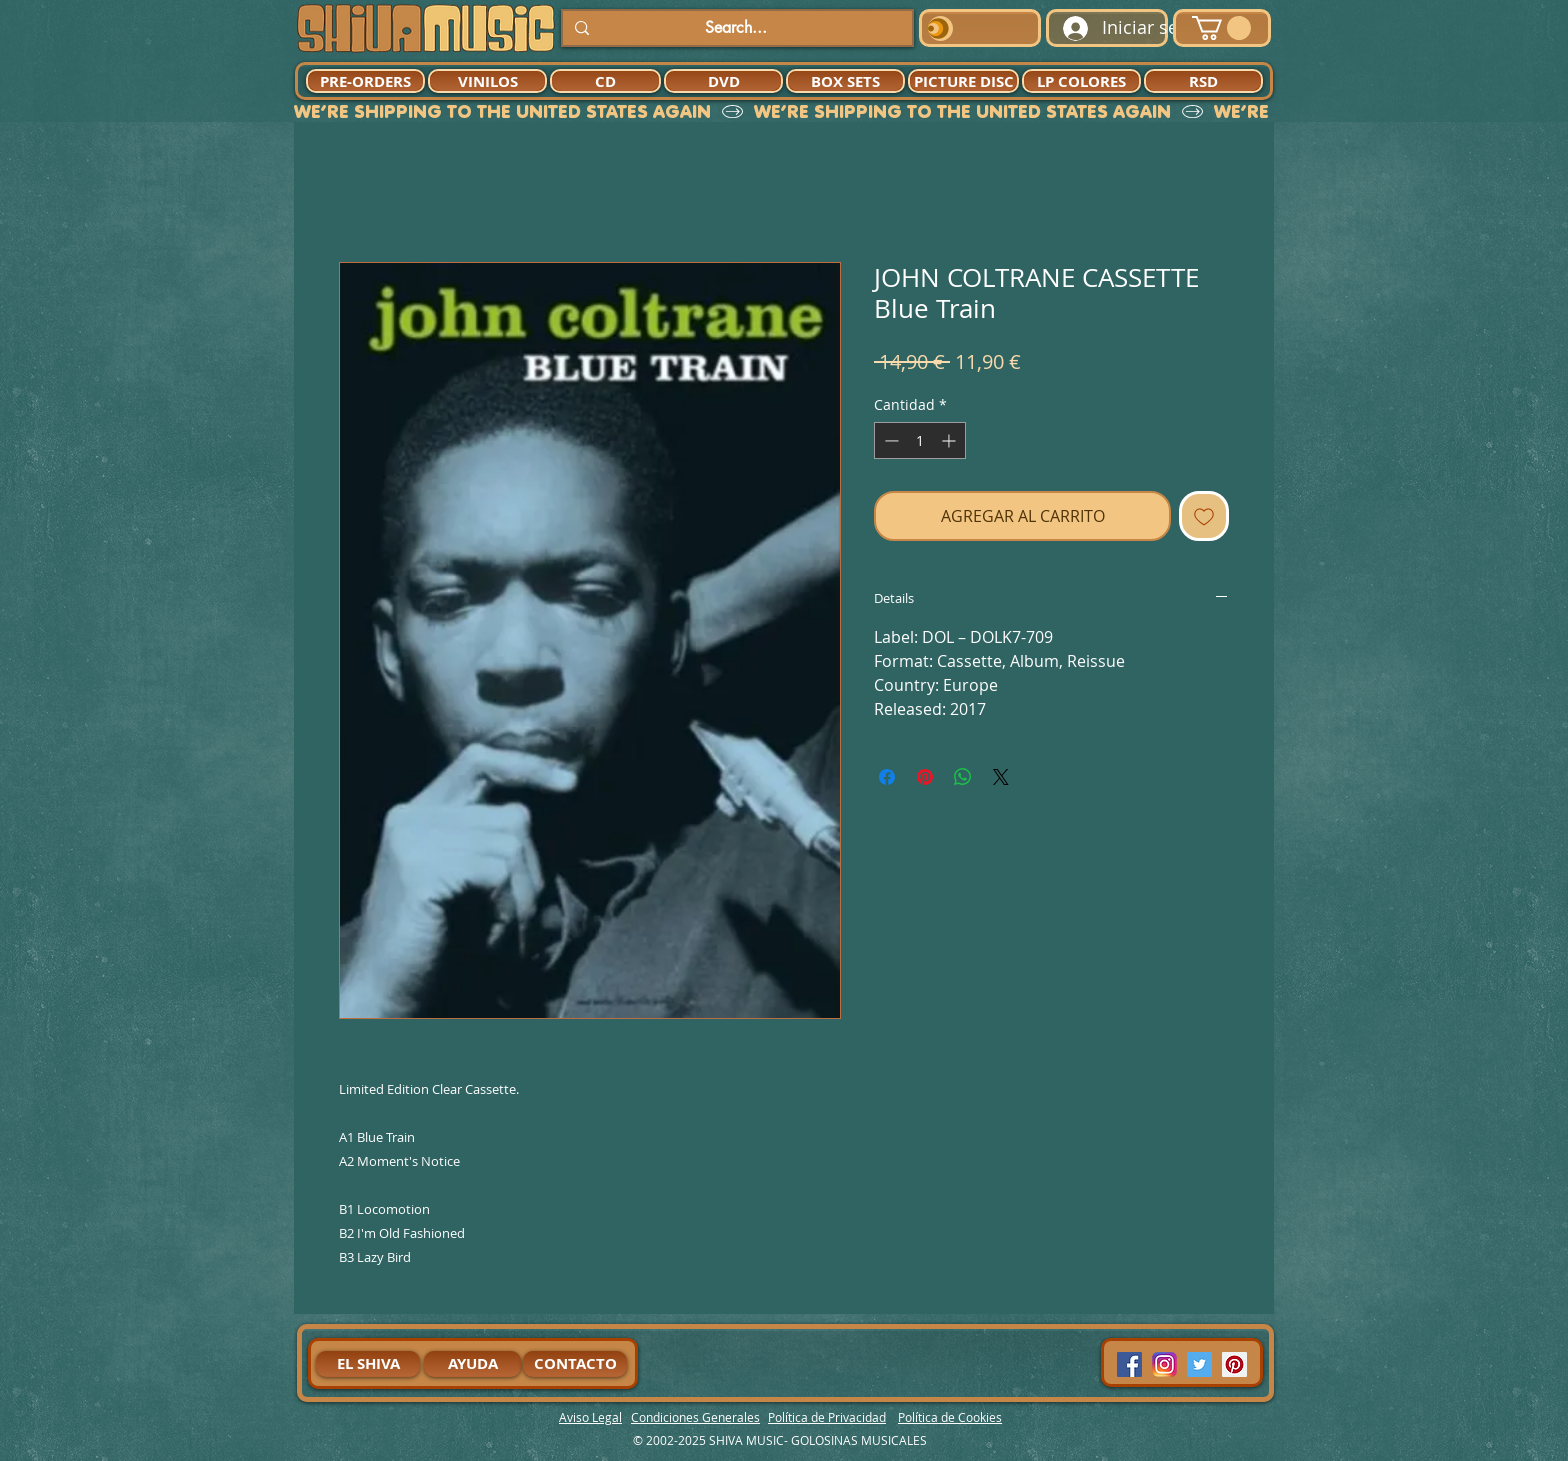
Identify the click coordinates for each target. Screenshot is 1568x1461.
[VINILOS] (487, 81)
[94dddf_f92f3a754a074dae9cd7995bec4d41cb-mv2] (1164, 1364)
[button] (1221, 28)
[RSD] (1203, 81)
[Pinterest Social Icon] (1234, 1364)
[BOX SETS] (845, 81)
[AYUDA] (472, 1364)
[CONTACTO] (575, 1364)
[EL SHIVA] (368, 1364)
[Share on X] (1001, 777)
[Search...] (735, 28)
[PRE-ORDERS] (365, 81)
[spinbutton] (920, 440)
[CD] (605, 81)
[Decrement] (889, 440)
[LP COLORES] (1081, 81)
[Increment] (950, 440)
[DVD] (723, 81)
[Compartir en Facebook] (887, 777)
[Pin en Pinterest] (925, 777)
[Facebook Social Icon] (1129, 1364)
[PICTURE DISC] (963, 81)
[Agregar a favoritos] (1204, 516)
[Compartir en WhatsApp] (963, 777)
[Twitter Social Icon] (1199, 1364)
